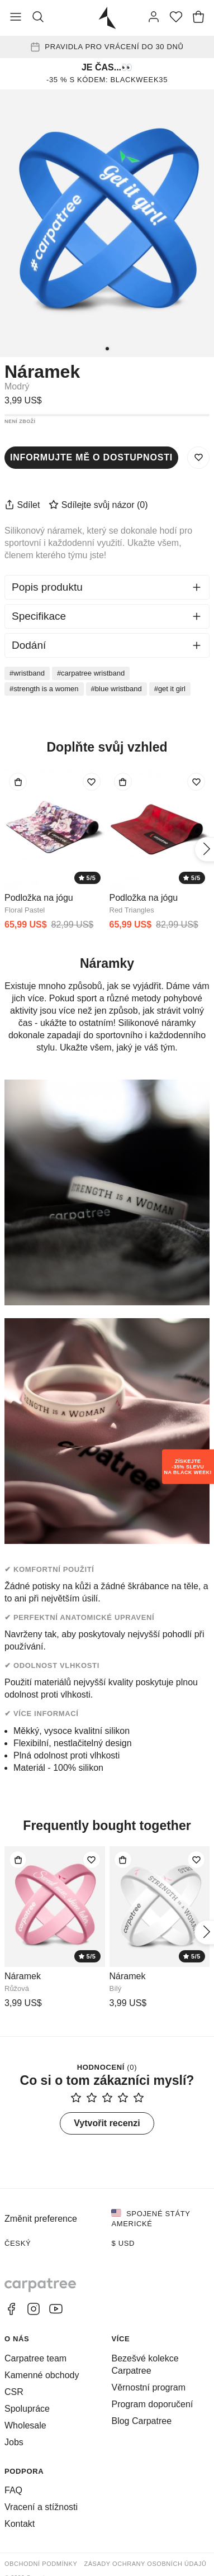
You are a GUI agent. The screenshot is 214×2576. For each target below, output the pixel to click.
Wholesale (25, 2425)
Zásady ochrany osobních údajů (145, 2563)
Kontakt (19, 2524)
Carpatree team (35, 2358)
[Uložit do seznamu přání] (198, 457)
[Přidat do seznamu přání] (92, 782)
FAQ (13, 2490)
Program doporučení (152, 2404)
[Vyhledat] (38, 18)
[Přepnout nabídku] (15, 18)
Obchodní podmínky (40, 2563)
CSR (13, 2392)
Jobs (13, 2442)
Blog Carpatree (141, 2421)
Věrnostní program (148, 2387)
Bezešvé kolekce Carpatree (144, 2364)
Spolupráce (27, 2408)
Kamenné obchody (41, 2375)
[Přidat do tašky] (18, 782)
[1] (107, 349)
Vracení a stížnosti (41, 2507)
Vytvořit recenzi (107, 2123)
